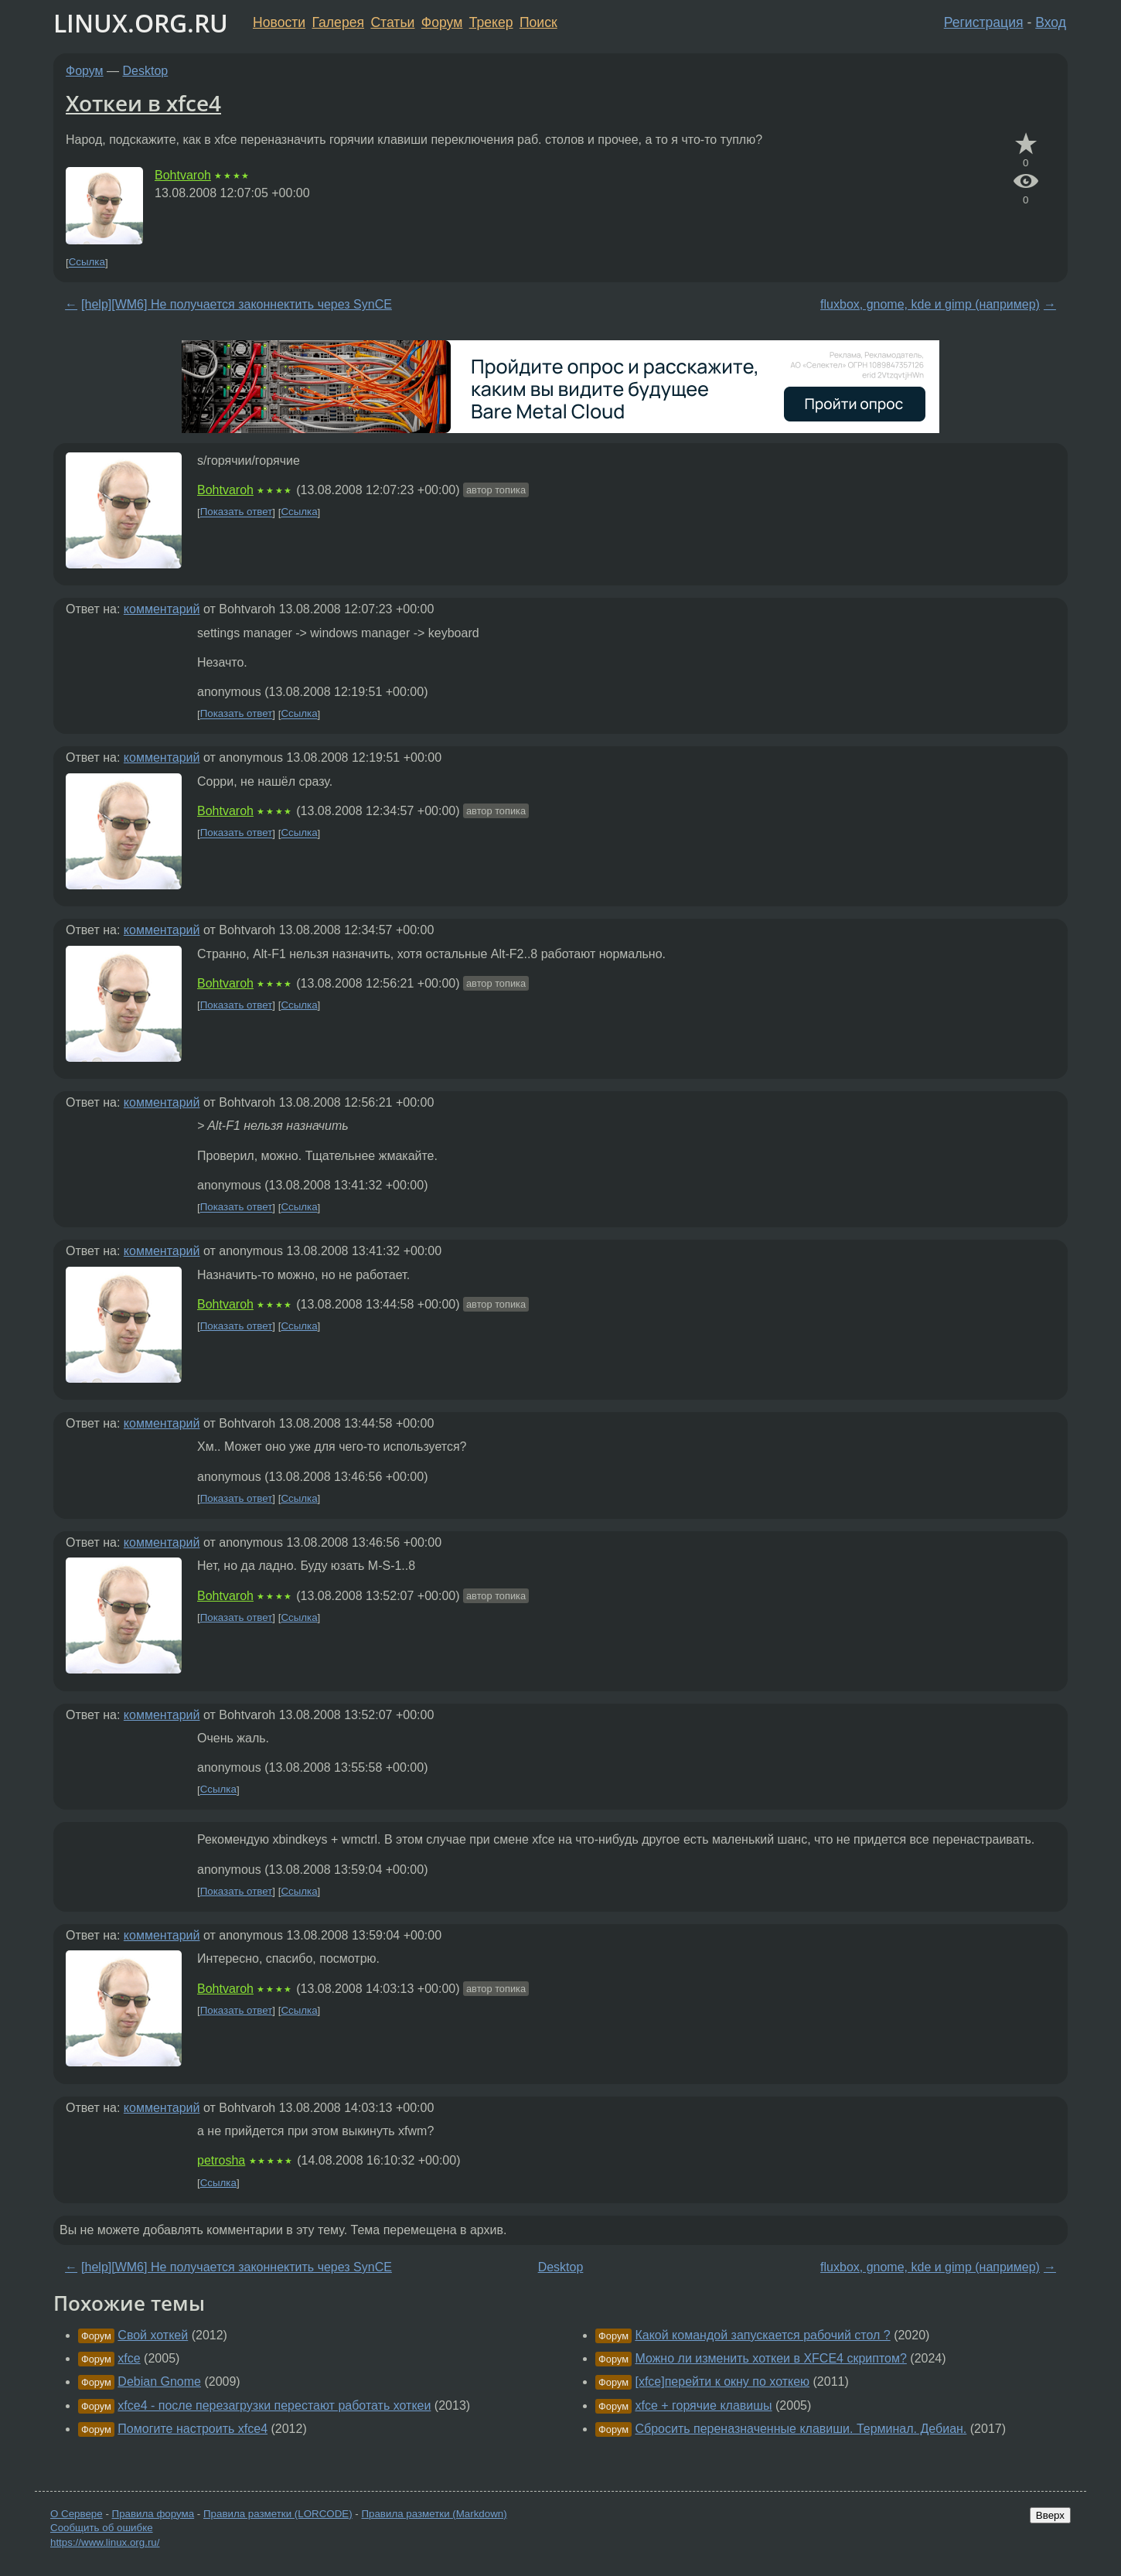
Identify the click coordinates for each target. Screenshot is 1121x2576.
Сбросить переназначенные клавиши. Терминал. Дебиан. (800, 2428)
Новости (279, 22)
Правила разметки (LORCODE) (278, 2514)
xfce (129, 2358)
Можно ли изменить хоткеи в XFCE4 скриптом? (770, 2358)
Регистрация (984, 22)
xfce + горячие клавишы (703, 2405)
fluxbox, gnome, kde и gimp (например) (930, 304)
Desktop (146, 70)
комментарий (162, 609)
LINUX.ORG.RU (140, 22)
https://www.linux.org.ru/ (104, 2542)
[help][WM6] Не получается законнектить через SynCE (236, 304)
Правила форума (153, 2514)
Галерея (338, 22)
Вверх (1050, 2515)
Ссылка (87, 262)
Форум (441, 22)
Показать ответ (236, 512)
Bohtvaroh (183, 175)
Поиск (538, 22)
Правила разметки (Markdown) (433, 2514)
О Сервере (76, 2514)
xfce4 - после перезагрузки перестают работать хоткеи (274, 2405)
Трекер (491, 22)
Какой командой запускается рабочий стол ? (762, 2335)
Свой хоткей (153, 2335)
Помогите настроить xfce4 (192, 2428)
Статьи (392, 22)
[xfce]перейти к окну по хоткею (722, 2381)
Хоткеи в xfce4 (143, 103)
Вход (1050, 22)
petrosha (221, 2160)
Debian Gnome (159, 2381)
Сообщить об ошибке (101, 2527)
